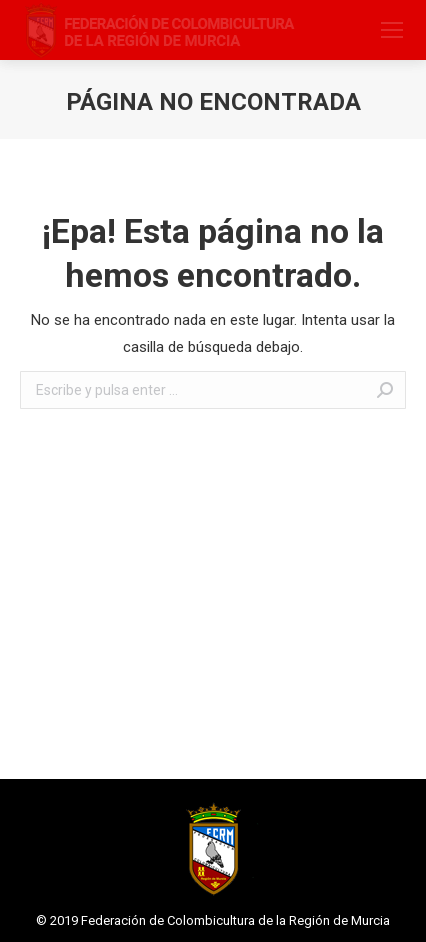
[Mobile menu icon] (392, 30)
